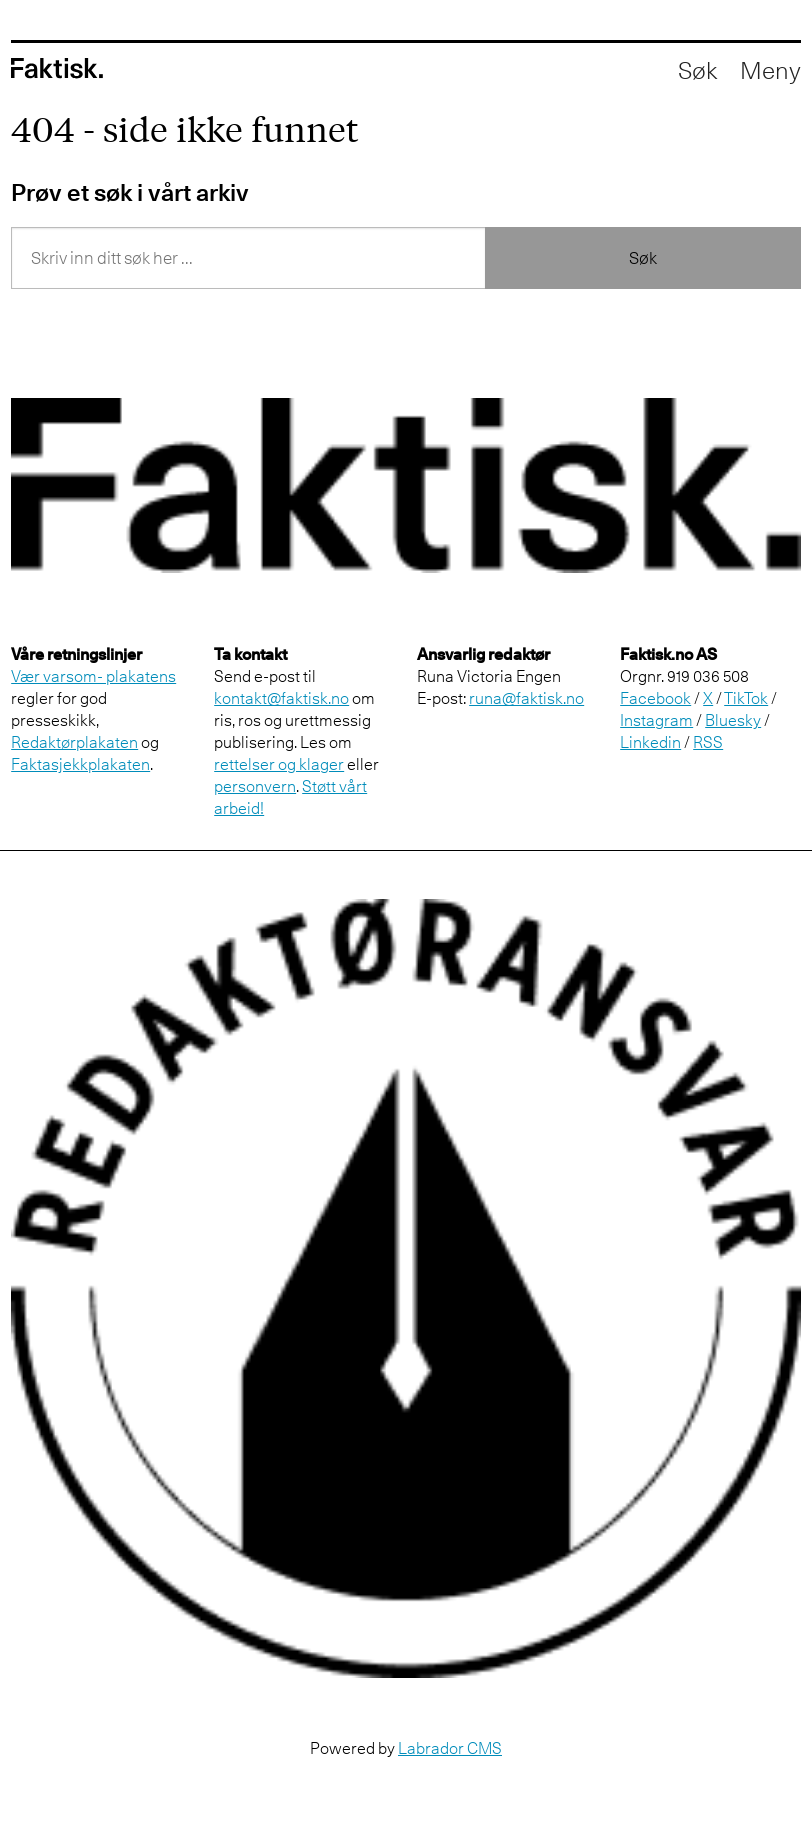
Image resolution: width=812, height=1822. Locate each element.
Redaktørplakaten (74, 742)
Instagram (656, 720)
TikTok (746, 698)
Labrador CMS (450, 1748)
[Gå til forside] (57, 68)
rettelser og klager (279, 764)
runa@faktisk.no (526, 698)
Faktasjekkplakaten (80, 764)
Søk (643, 258)
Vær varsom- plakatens (93, 676)
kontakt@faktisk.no (281, 698)
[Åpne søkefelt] (697, 70)
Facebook (655, 698)
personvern (255, 786)
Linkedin (650, 742)
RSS (708, 742)
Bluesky (733, 720)
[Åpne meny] (770, 70)
